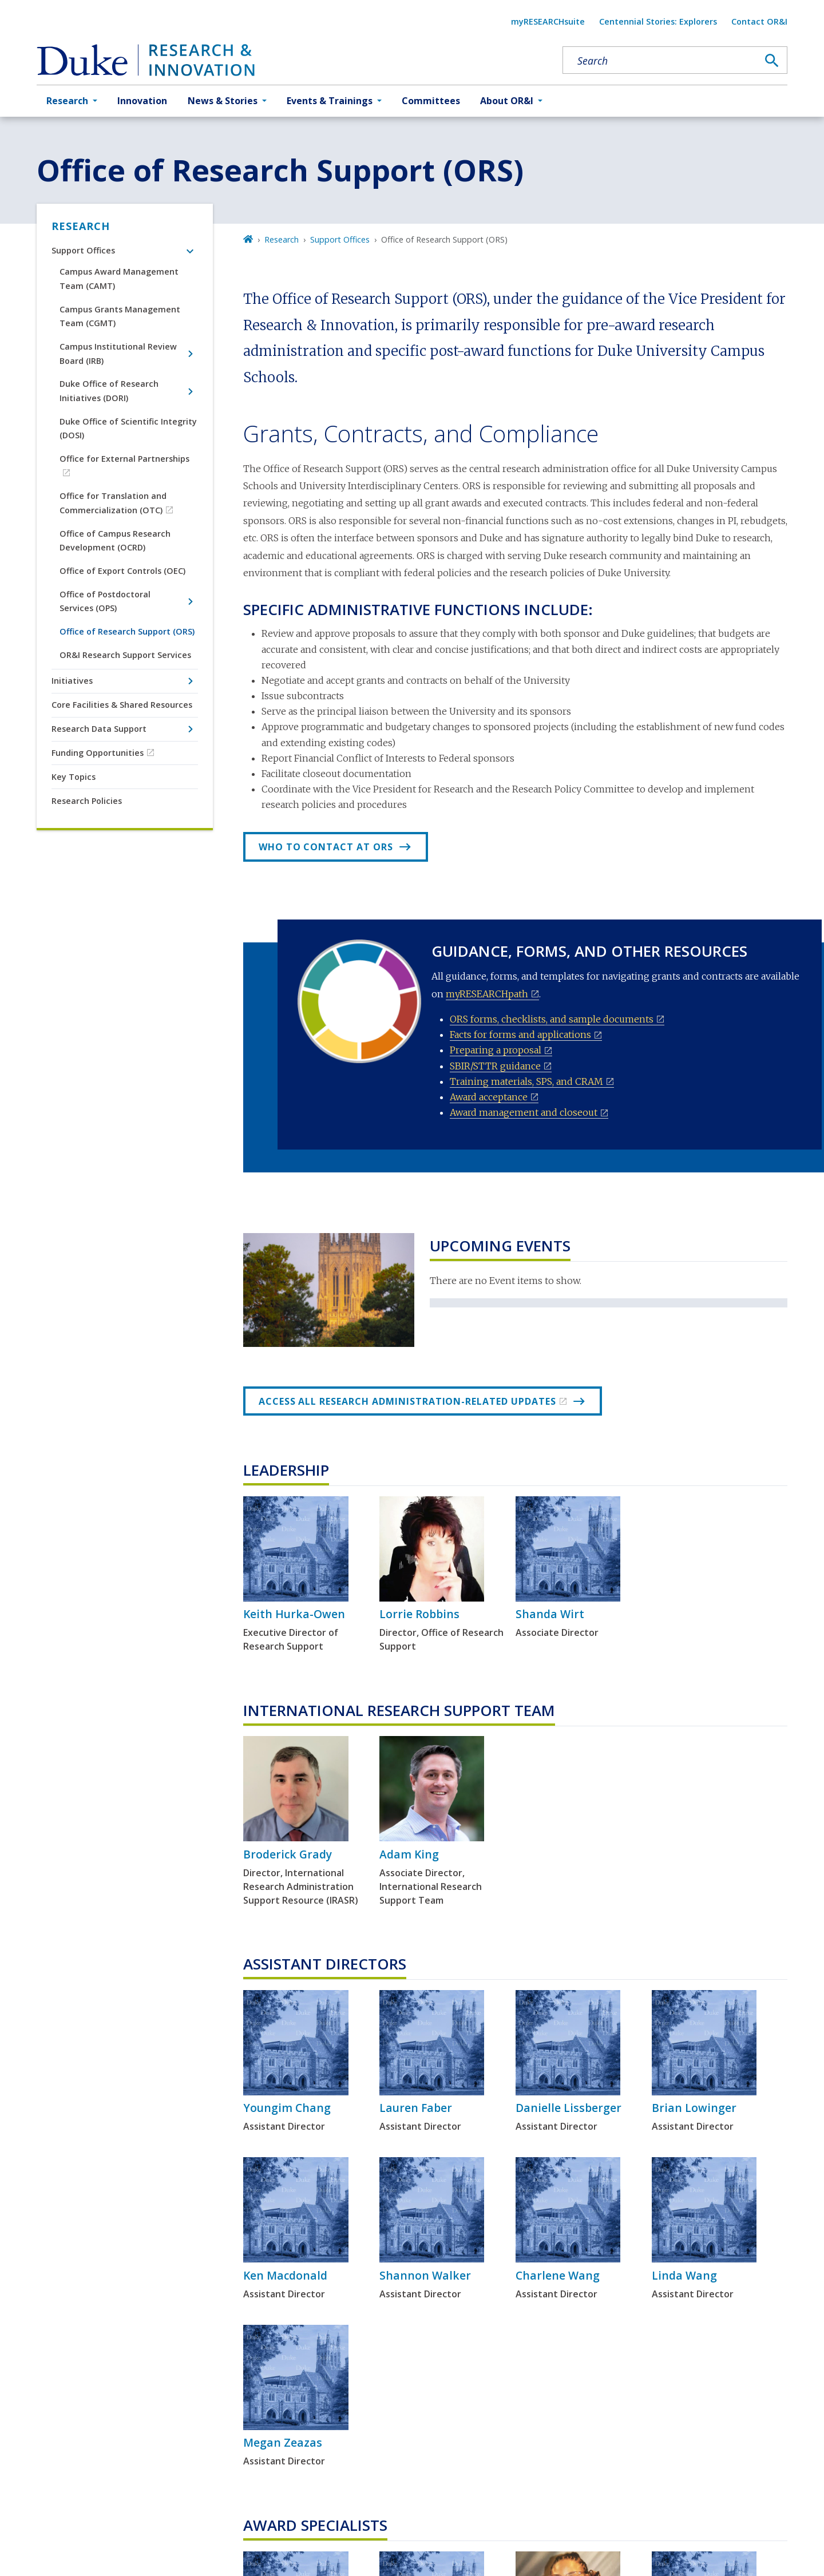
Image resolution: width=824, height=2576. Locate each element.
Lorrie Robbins (419, 1614)
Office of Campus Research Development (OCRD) (115, 540)
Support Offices (83, 250)
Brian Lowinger (694, 2107)
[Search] (772, 60)
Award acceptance (489, 1097)
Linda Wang (684, 2275)
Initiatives (72, 680)
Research (81, 226)
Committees (431, 100)
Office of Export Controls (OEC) (122, 570)
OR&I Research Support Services (125, 654)
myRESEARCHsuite (548, 21)
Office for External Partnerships (124, 458)
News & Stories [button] (223, 100)
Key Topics (74, 776)
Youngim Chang (287, 2107)
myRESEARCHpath (487, 994)
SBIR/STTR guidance (495, 1066)
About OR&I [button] (506, 100)
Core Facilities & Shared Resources (122, 704)
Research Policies (87, 800)
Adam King (409, 1854)
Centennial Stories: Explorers (658, 21)
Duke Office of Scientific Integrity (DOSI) (128, 428)
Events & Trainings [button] (330, 100)
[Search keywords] (660, 61)
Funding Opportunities (98, 752)
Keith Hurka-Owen (294, 1614)
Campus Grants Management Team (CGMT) (120, 316)
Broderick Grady (287, 1854)
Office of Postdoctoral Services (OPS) (105, 601)
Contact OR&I (759, 21)
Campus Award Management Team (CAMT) (119, 278)
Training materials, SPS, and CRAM (526, 1081)
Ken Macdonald (285, 2275)
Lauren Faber (415, 2107)
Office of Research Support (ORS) (127, 631)
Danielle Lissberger (568, 2107)
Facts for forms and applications (520, 1034)
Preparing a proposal (495, 1050)
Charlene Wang (558, 2275)
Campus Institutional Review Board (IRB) (118, 353)
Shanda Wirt (550, 1614)
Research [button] (67, 100)
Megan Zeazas (282, 2442)
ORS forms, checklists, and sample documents (551, 1019)
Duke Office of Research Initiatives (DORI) (109, 390)
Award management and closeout (523, 1112)
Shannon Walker (425, 2275)
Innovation (142, 100)
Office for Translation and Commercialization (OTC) (113, 502)
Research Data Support (99, 728)
